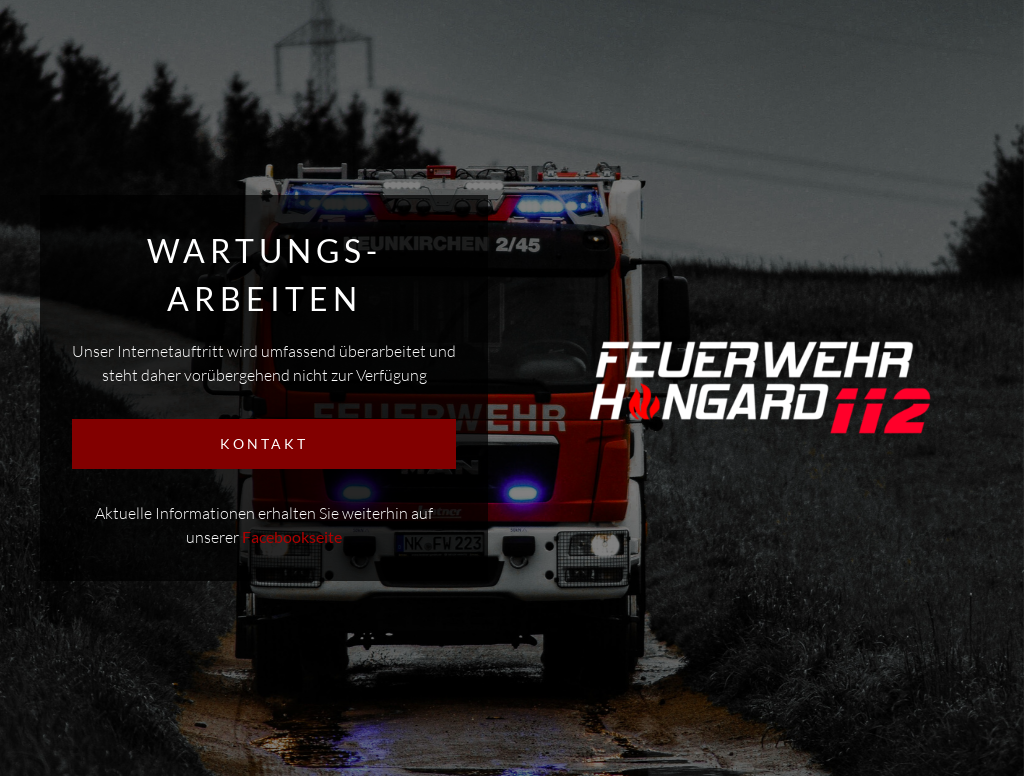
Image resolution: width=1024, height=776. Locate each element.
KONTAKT (264, 443)
